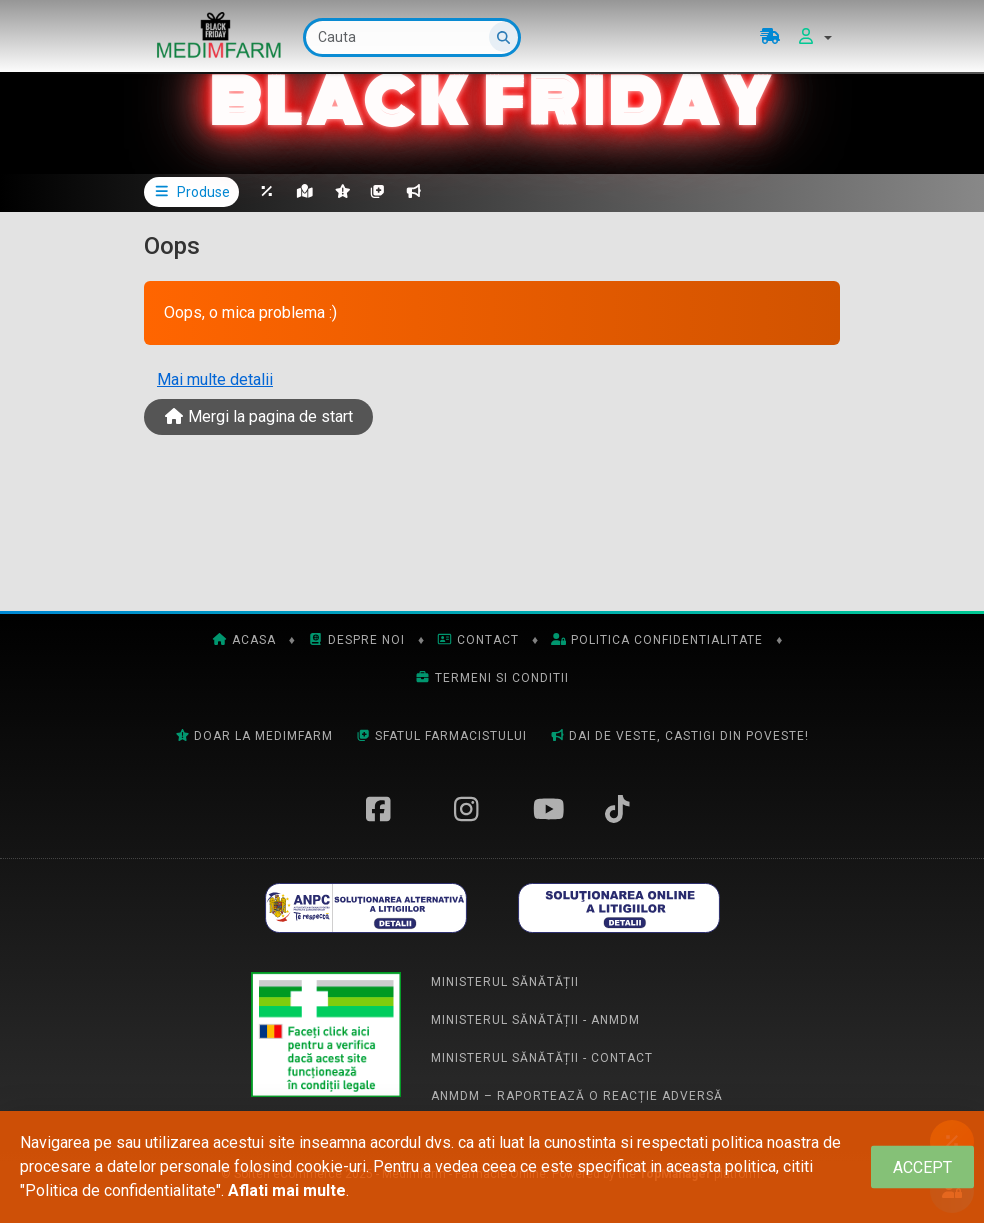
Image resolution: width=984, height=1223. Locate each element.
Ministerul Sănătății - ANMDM (535, 1020)
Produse (191, 192)
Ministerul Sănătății (505, 982)
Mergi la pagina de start (258, 416)
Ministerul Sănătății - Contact (542, 1058)
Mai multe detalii (215, 379)
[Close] (922, 1167)
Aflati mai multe (287, 1190)
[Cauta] (412, 37)
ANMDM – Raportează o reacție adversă (577, 1096)
